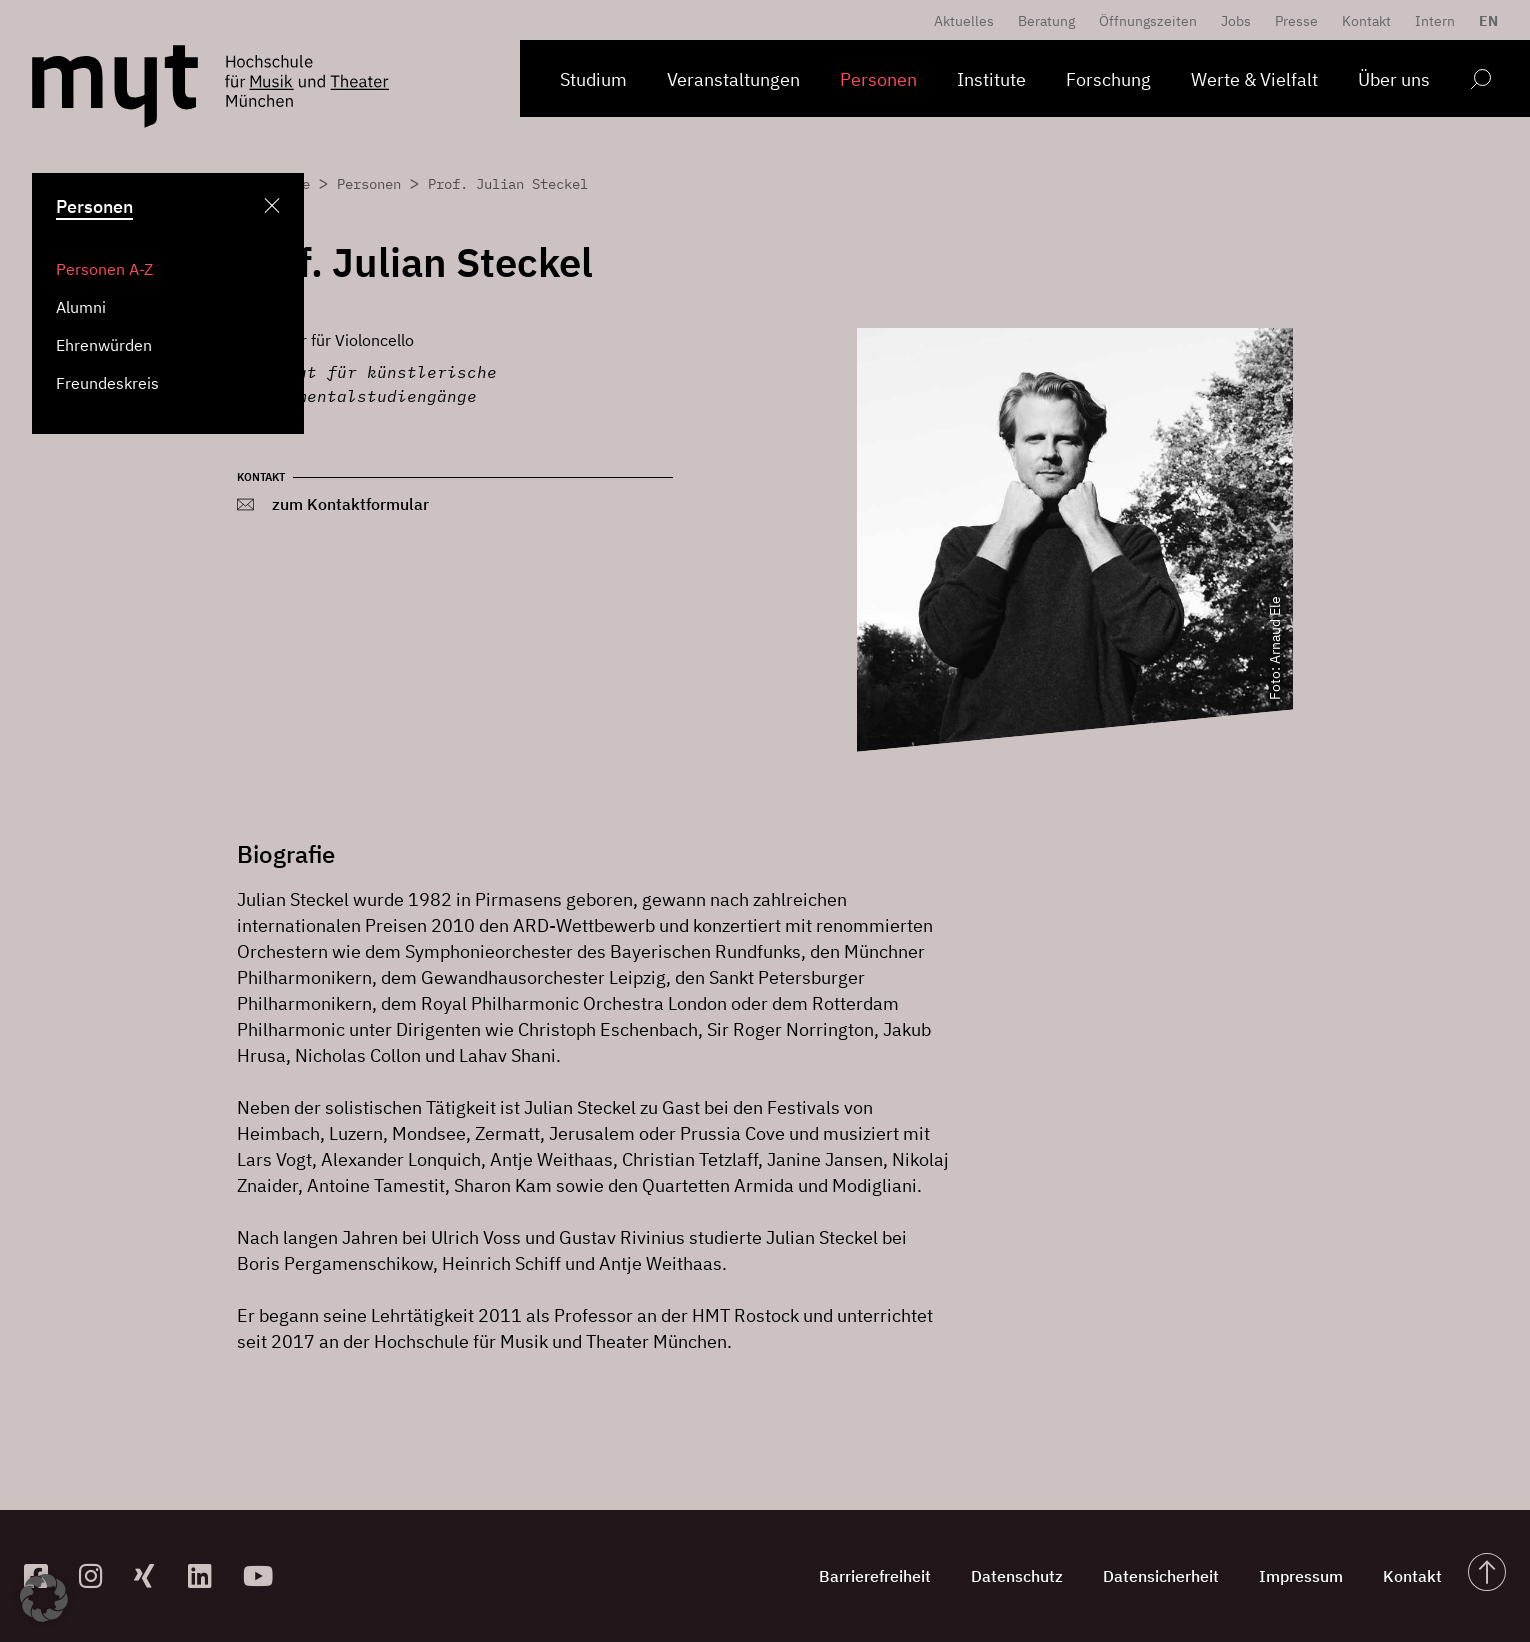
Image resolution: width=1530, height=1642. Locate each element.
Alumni (81, 307)
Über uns (1394, 79)
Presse (1296, 21)
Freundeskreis (107, 383)
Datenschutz (1017, 1576)
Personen (878, 79)
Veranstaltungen (733, 79)
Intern (1435, 21)
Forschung (1108, 79)
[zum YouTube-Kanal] (262, 1575)
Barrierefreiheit (875, 1576)
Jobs (1236, 21)
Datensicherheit (1161, 1576)
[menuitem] (1483, 21)
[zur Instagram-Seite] (98, 1575)
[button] (44, 1598)
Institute (991, 79)
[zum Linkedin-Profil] (207, 1575)
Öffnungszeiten (1148, 21)
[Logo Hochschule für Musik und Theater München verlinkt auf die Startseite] (115, 86)
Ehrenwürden (104, 345)
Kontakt (1366, 21)
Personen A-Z (104, 269)
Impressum (1301, 1576)
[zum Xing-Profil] (153, 1575)
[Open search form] (1480, 82)
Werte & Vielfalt (1254, 79)
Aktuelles (964, 21)
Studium (593, 79)
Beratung (1046, 21)
